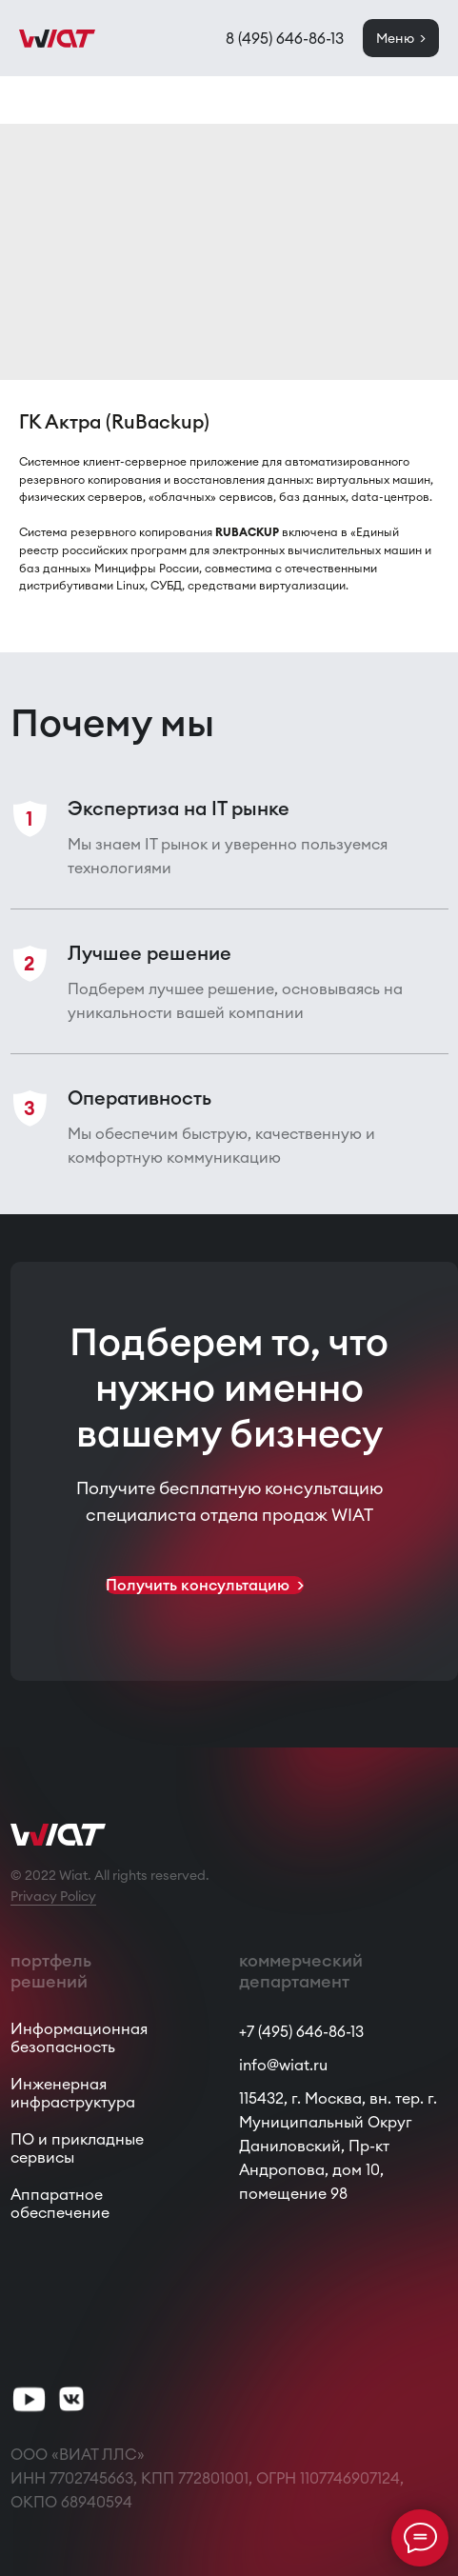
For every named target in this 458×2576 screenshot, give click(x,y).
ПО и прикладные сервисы (77, 2148)
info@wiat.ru (283, 2064)
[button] (205, 1585)
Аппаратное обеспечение (60, 2203)
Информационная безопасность (79, 2037)
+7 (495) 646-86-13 (301, 2031)
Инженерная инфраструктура (72, 2092)
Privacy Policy (53, 1896)
